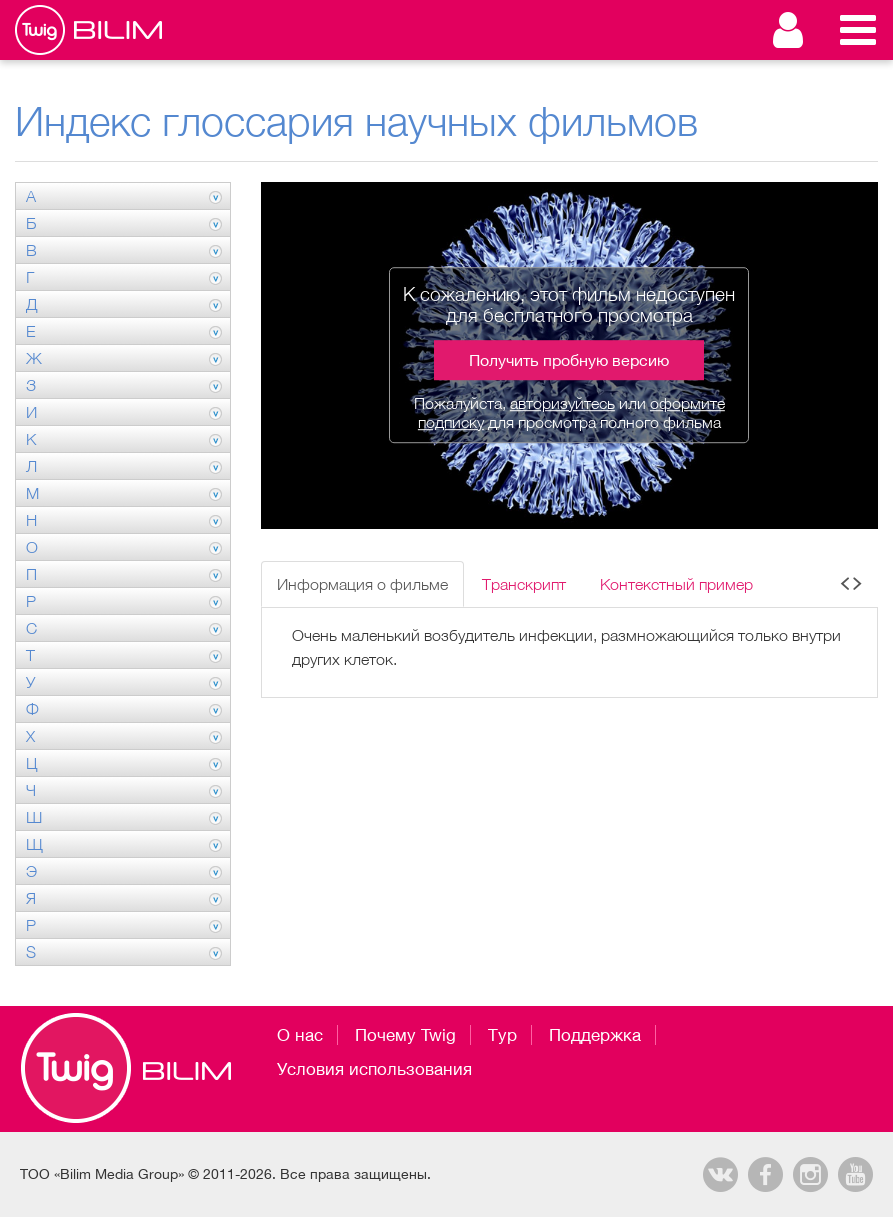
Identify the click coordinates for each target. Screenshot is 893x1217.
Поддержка (595, 1035)
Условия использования (374, 1069)
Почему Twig (405, 1035)
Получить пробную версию (569, 360)
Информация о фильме (362, 584)
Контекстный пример (676, 584)
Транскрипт (524, 584)
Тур (502, 1035)
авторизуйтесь (562, 403)
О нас (300, 1035)
